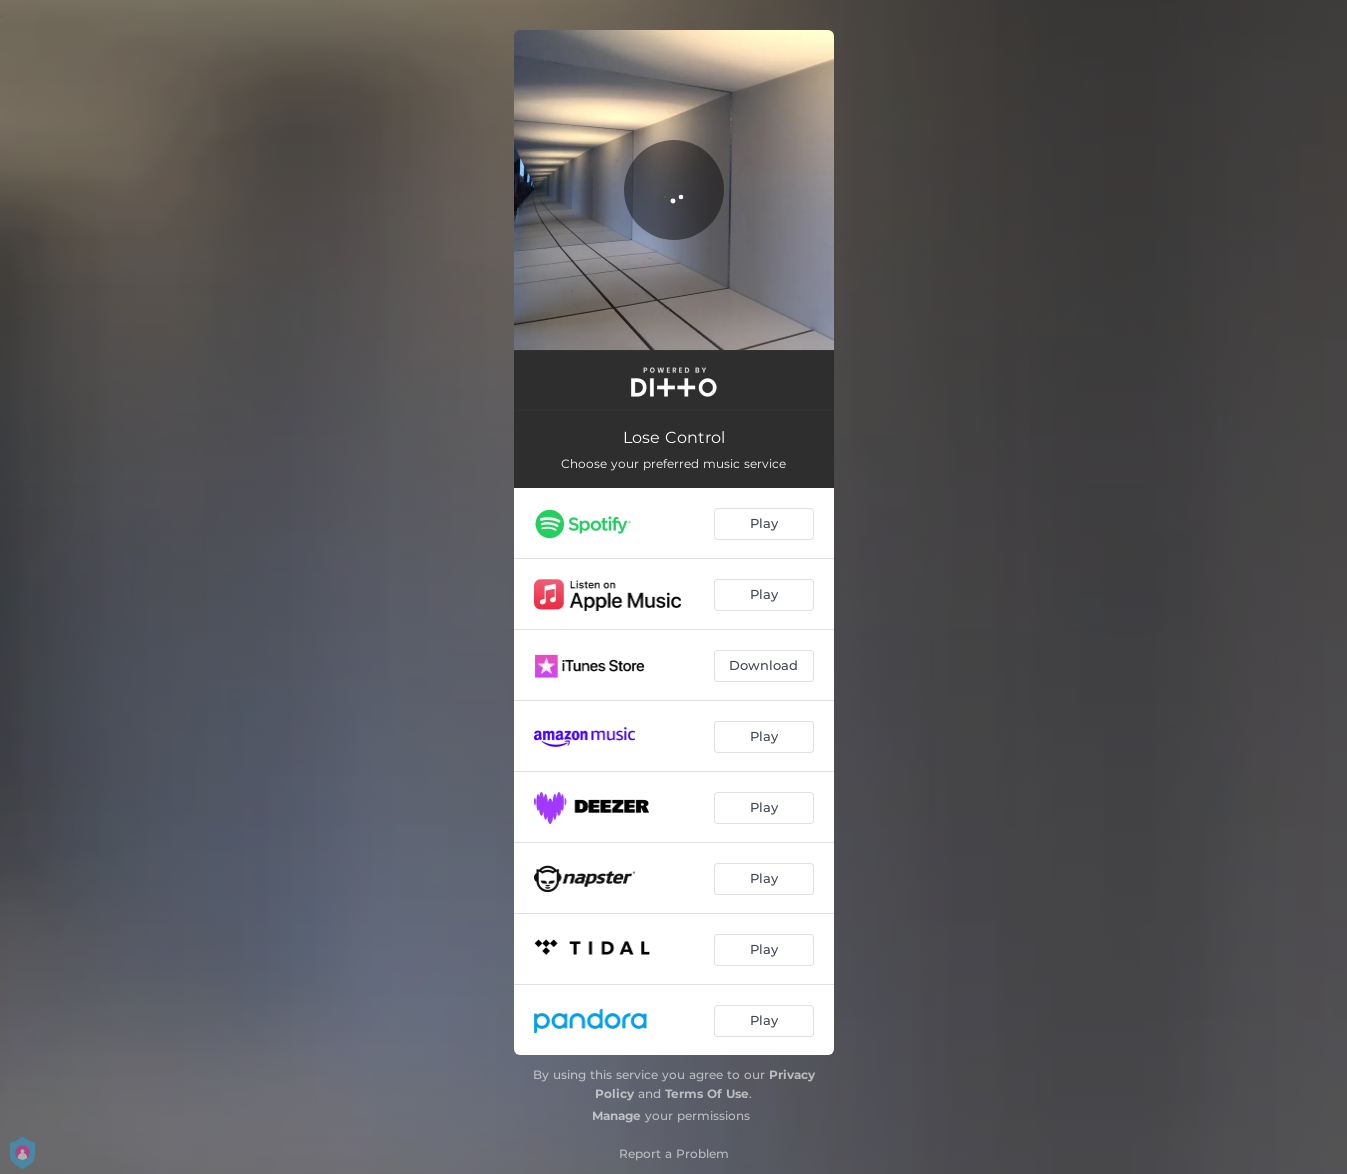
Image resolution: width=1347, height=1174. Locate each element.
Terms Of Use (707, 1093)
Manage (616, 1115)
